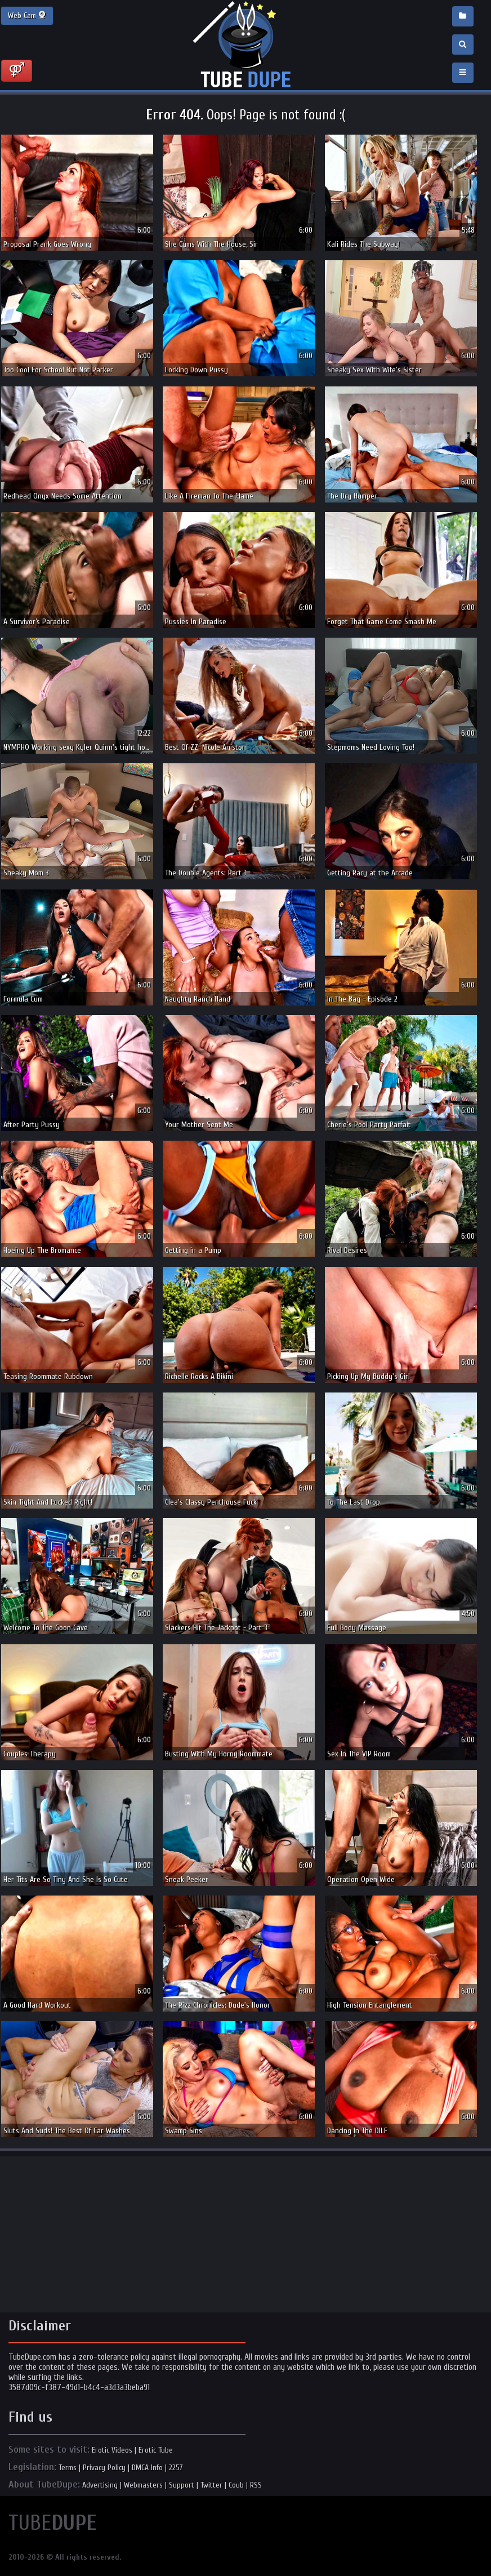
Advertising (100, 2485)
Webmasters (143, 2485)
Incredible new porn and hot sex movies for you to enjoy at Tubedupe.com (245, 45)
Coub (236, 2485)
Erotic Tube (156, 2450)
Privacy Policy (104, 2467)
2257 (176, 2467)
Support (181, 2485)
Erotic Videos (112, 2450)
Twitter (211, 2485)
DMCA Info (147, 2467)
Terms (68, 2467)
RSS (256, 2485)
